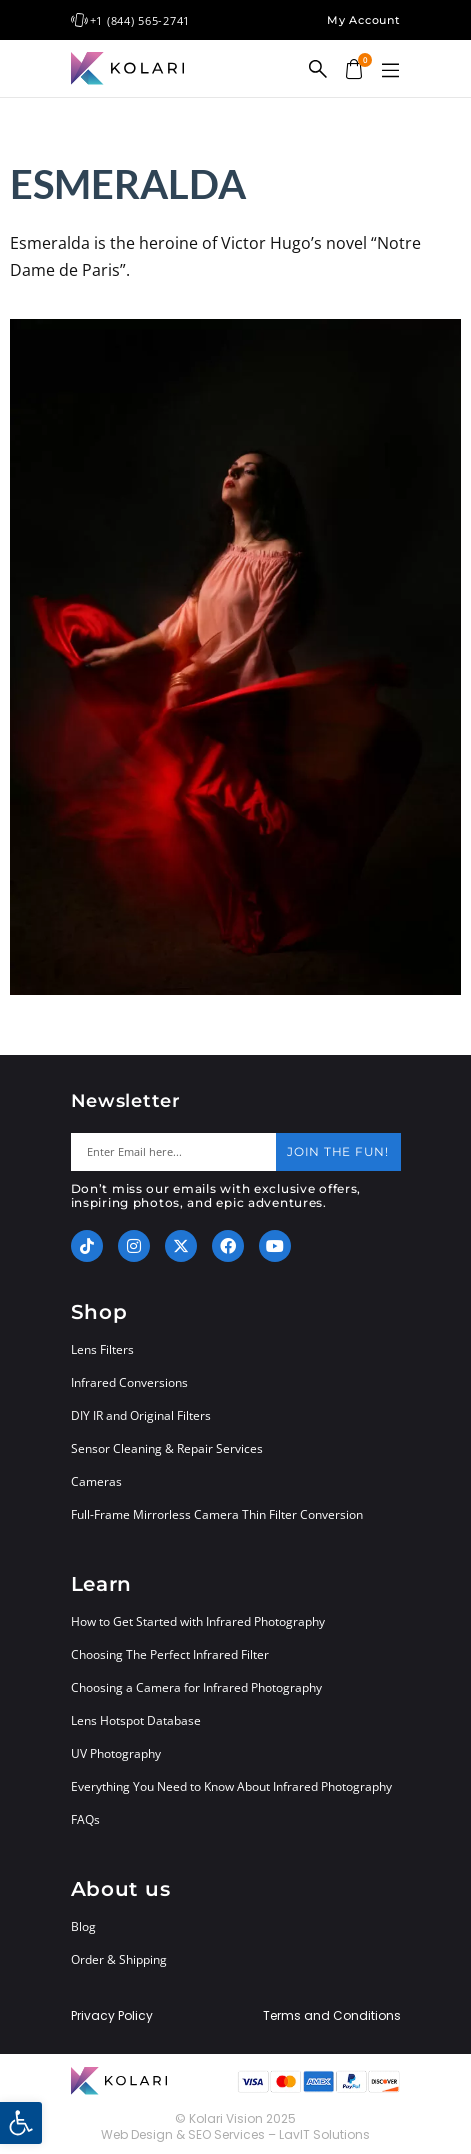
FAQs (85, 1819)
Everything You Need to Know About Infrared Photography (231, 1786)
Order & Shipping (119, 1959)
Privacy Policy (112, 2016)
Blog (83, 1926)
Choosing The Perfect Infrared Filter (170, 1654)
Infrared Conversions (129, 1382)
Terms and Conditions (332, 2016)
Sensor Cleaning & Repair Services (167, 1448)
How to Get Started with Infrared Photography (198, 1621)
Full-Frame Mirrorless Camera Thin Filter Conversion (217, 1514)
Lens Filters (102, 1349)
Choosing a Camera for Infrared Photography (196, 1687)
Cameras (96, 1481)
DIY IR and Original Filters (141, 1415)
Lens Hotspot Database (136, 1720)
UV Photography (116, 1753)
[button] (391, 71)
